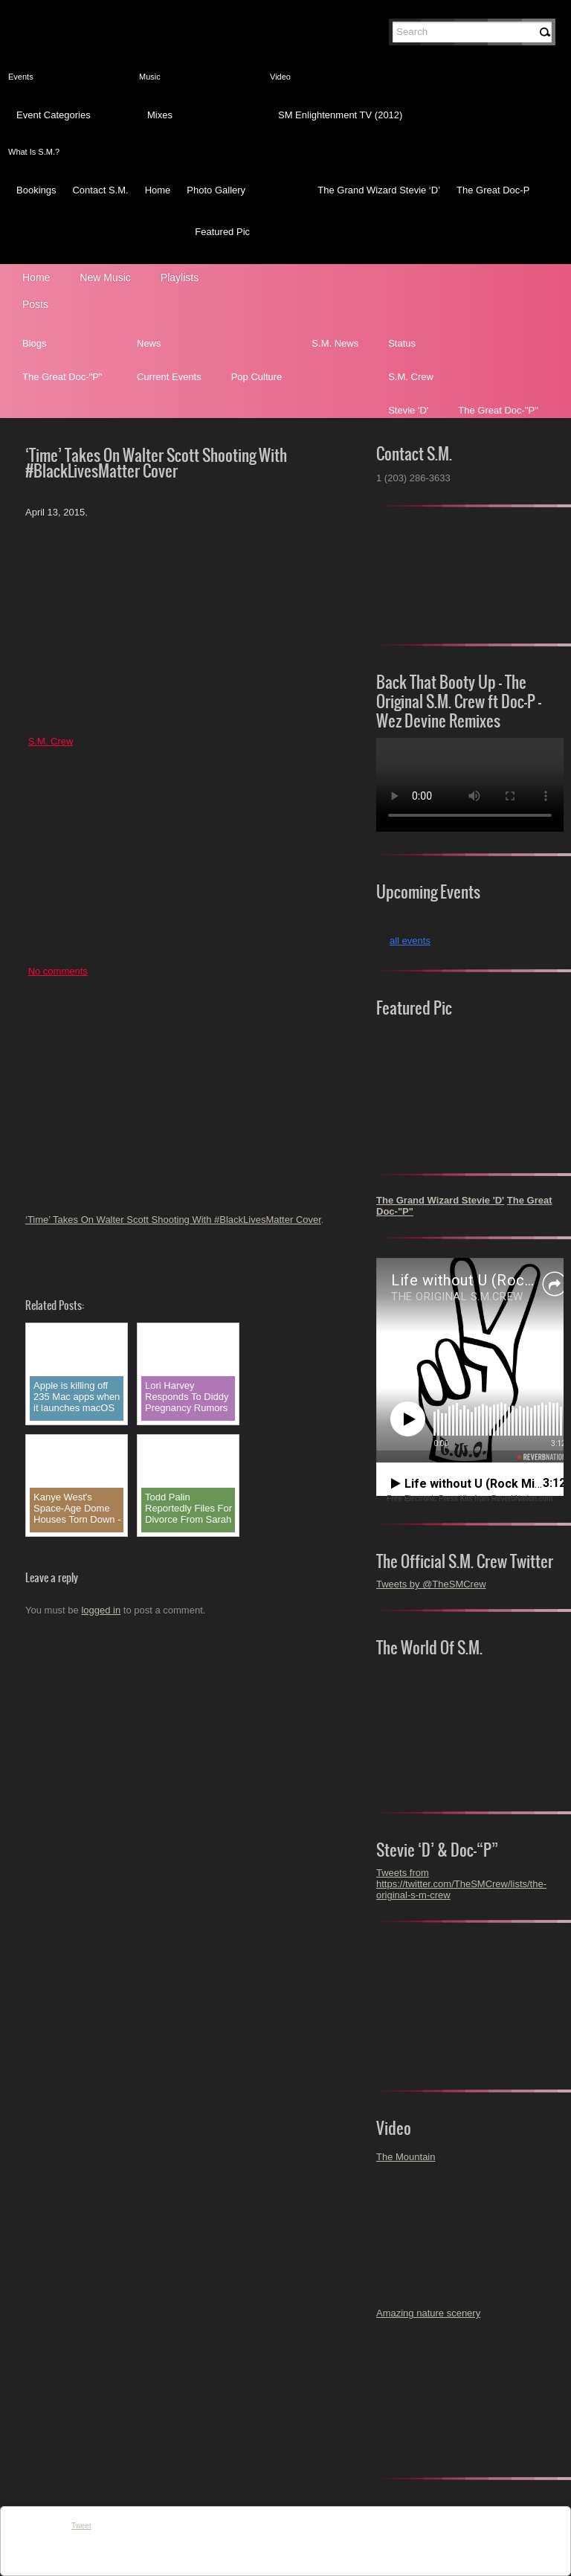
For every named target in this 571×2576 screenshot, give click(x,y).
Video (280, 76)
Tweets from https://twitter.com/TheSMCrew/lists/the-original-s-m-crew (461, 1884)
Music (150, 76)
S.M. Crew (410, 376)
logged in (100, 1610)
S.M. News (335, 343)
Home (158, 190)
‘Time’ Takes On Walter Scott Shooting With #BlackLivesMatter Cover (173, 1219)
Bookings (36, 190)
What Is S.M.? (33, 151)
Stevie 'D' (408, 410)
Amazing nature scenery (428, 2313)
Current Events (169, 376)
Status (402, 343)
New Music (105, 277)
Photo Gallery (216, 190)
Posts (35, 304)
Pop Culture (257, 376)
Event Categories (53, 115)
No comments (58, 971)
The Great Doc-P (493, 190)
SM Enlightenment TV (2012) (340, 115)
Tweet (81, 2526)
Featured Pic (222, 231)
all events (410, 940)
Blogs (34, 343)
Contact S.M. (100, 190)
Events (20, 76)
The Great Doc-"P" (62, 376)
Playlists (180, 277)
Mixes (159, 115)
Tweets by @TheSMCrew (431, 1584)
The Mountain (406, 2156)
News (149, 343)
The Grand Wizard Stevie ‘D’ (378, 190)
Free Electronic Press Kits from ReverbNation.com (469, 1498)
